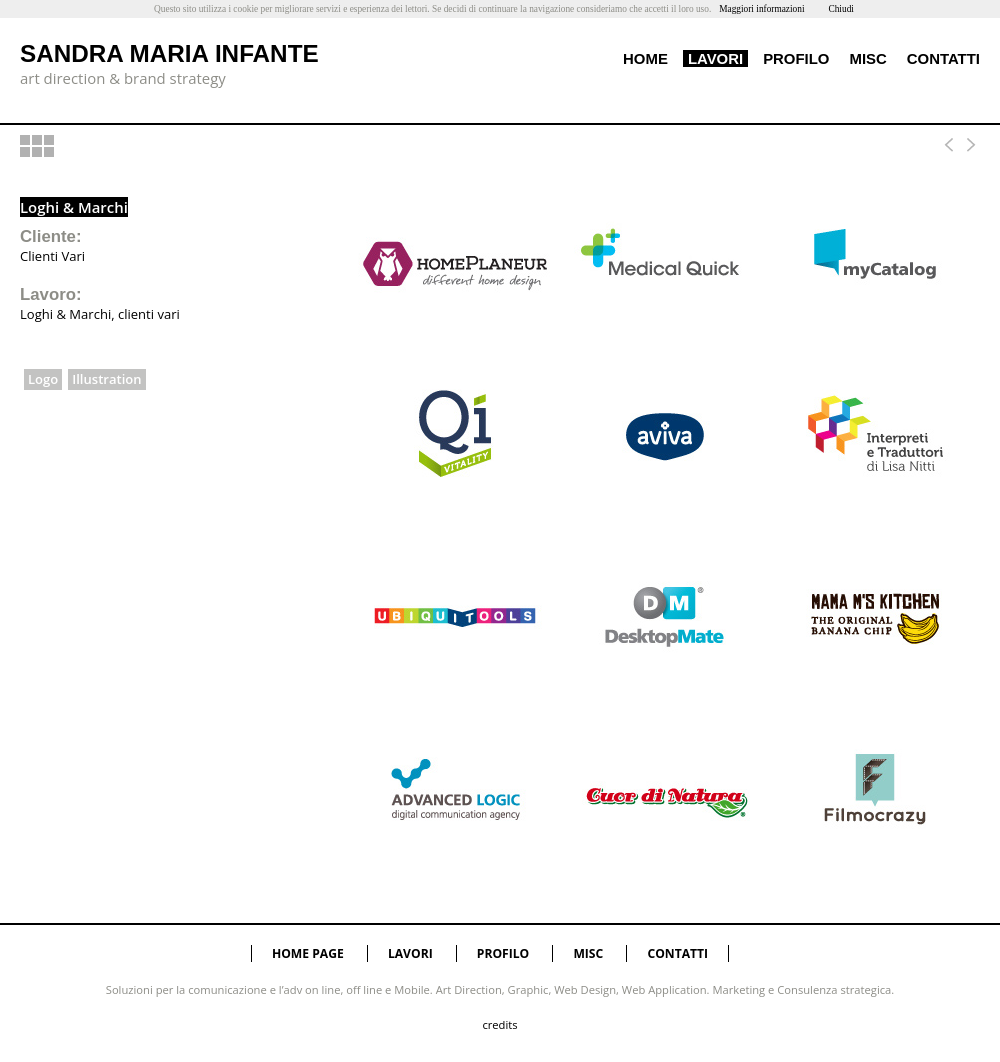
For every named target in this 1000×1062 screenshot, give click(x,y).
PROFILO (796, 58)
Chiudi (840, 9)
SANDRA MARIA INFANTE (169, 53)
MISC (867, 58)
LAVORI (715, 58)
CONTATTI (943, 58)
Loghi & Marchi (74, 207)
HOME (645, 58)
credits (499, 1024)
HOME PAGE (308, 953)
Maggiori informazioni (761, 9)
